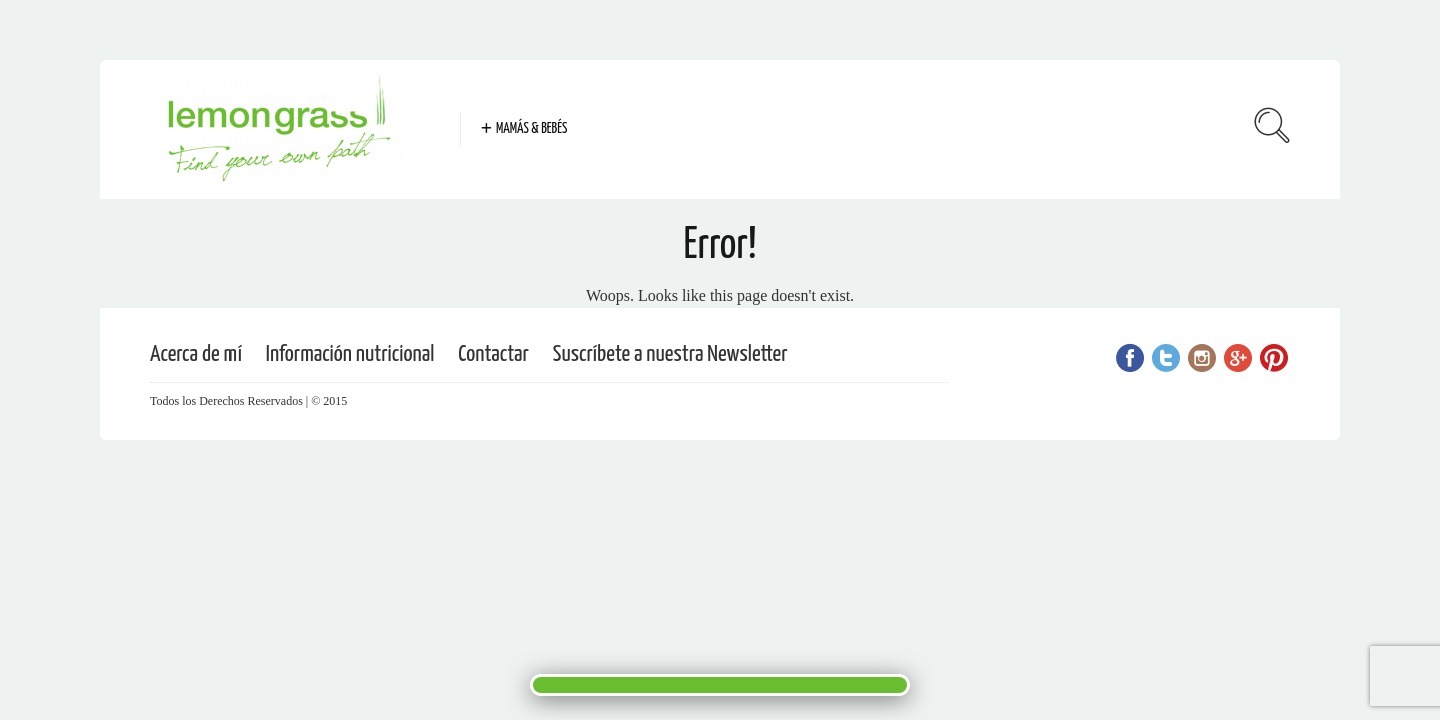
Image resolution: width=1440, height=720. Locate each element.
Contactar (493, 354)
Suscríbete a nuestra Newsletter (670, 354)
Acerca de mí (196, 354)
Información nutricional (350, 354)
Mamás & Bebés (531, 129)
